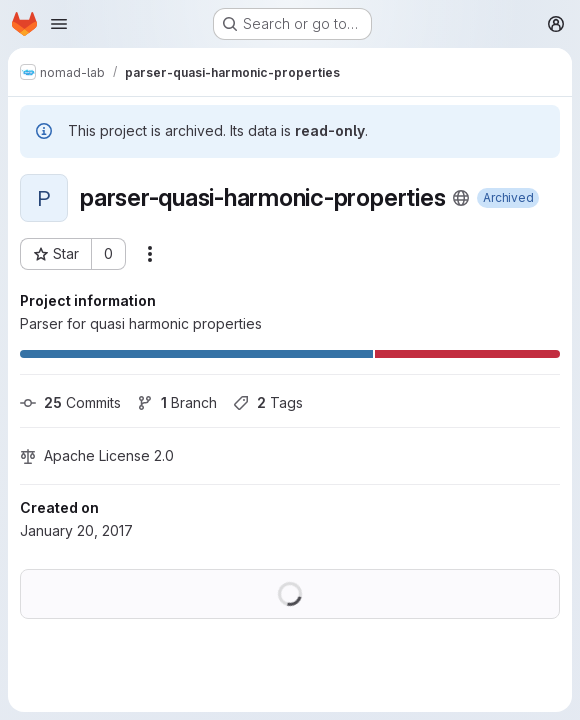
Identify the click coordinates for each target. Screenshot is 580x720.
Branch (177, 402)
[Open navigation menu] (59, 24)
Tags (268, 402)
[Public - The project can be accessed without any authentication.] (461, 198)
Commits (70, 402)
